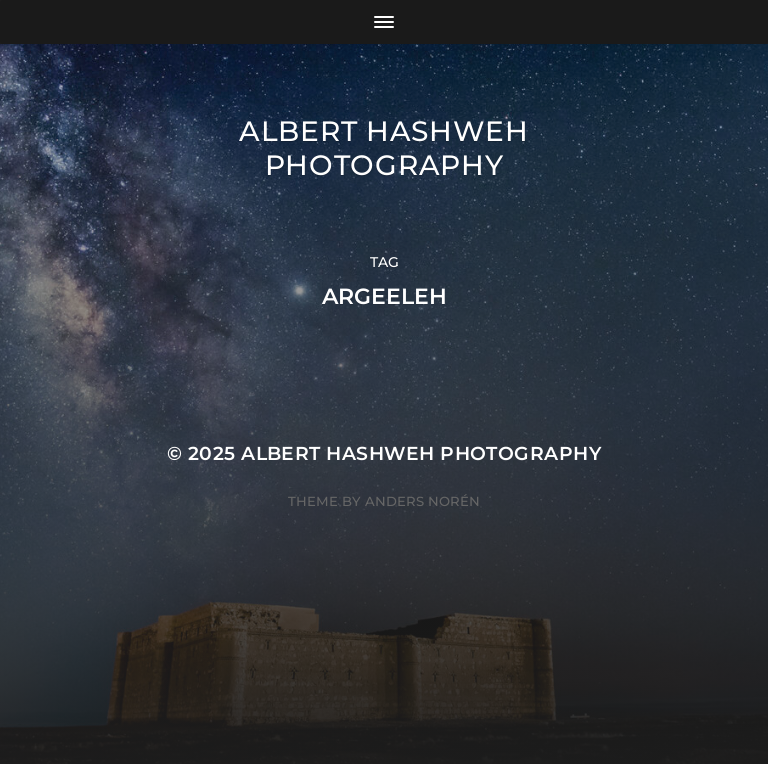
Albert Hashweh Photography (384, 148)
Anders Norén (422, 501)
